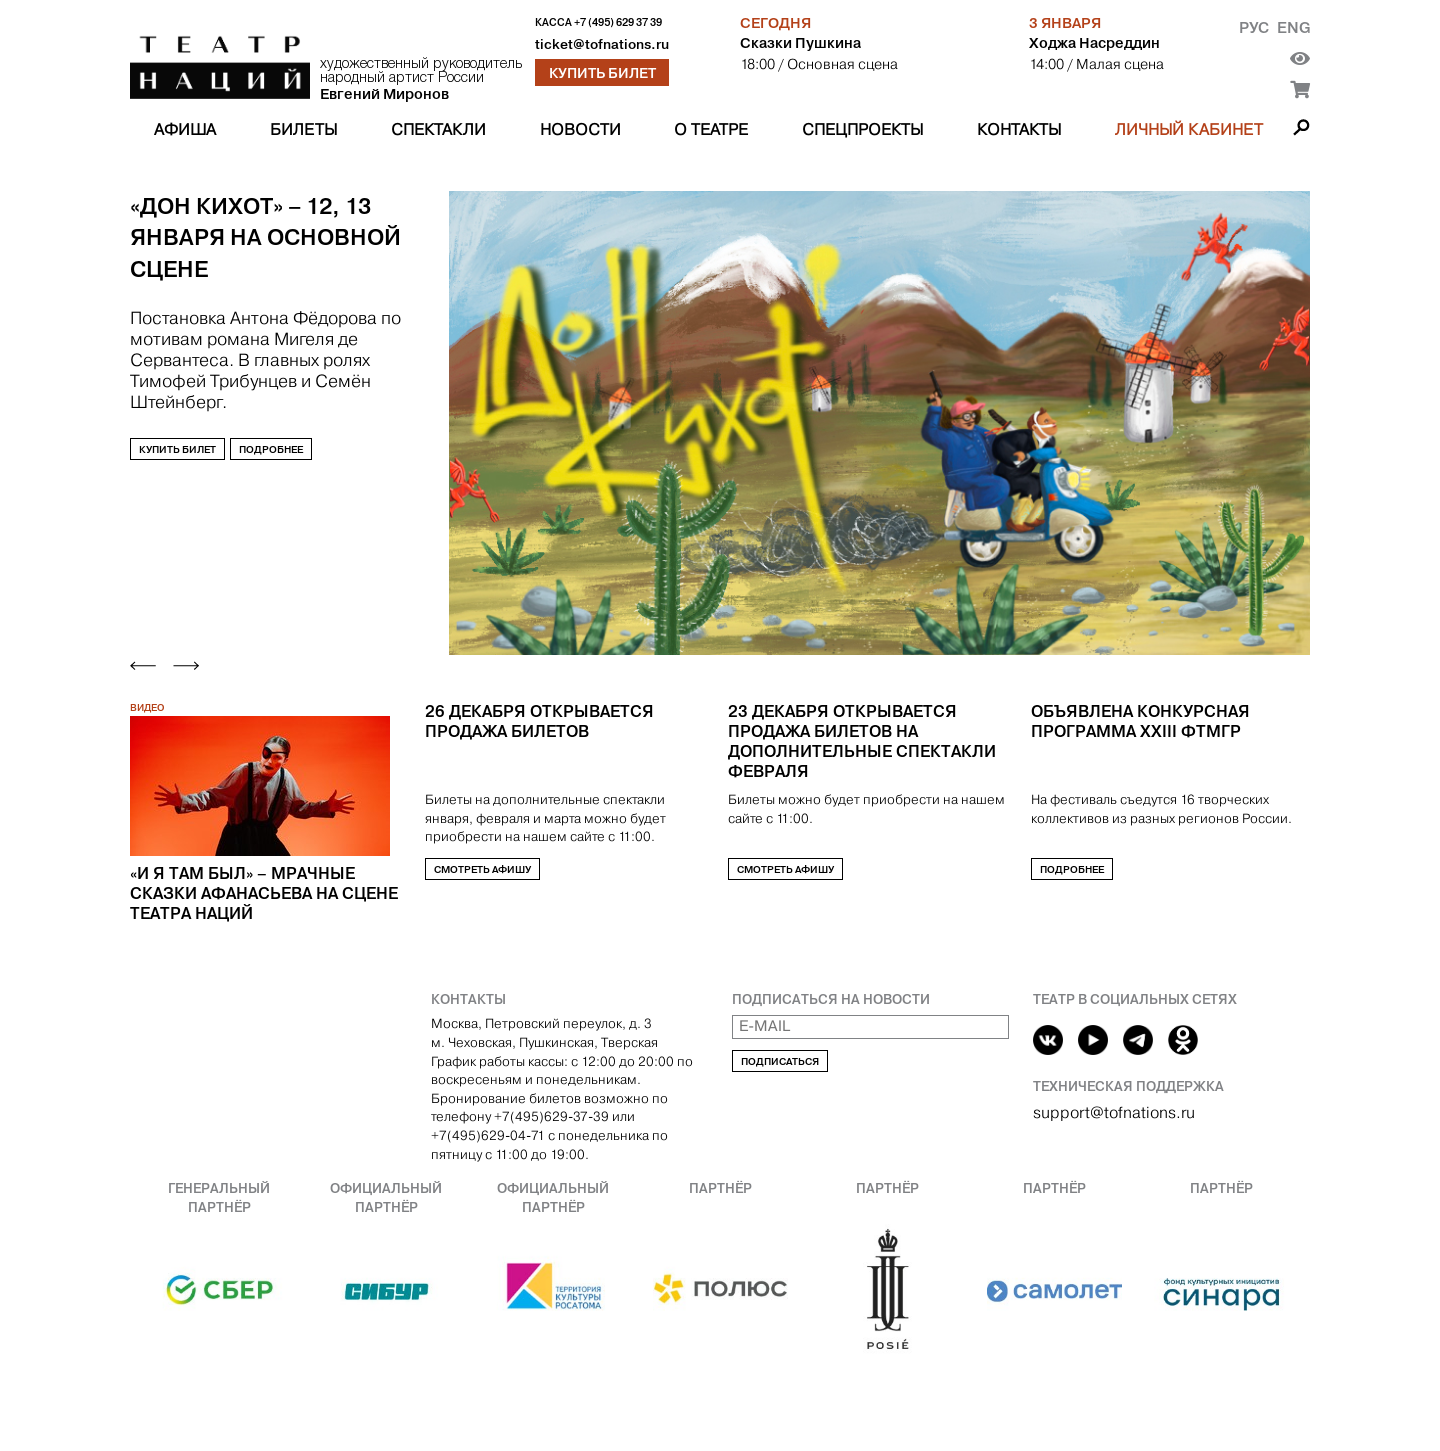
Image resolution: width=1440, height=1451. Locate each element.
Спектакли (438, 129)
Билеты (303, 129)
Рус (1254, 27)
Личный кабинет (1189, 129)
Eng (1293, 27)
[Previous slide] (143, 665)
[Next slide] (186, 665)
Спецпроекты (862, 129)
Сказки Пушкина (800, 43)
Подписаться (780, 1061)
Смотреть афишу (482, 869)
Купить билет (602, 73)
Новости (580, 129)
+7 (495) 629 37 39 (618, 22)
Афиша (185, 129)
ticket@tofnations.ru (602, 44)
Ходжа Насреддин (1094, 43)
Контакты (1019, 129)
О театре (711, 129)
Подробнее (271, 448)
